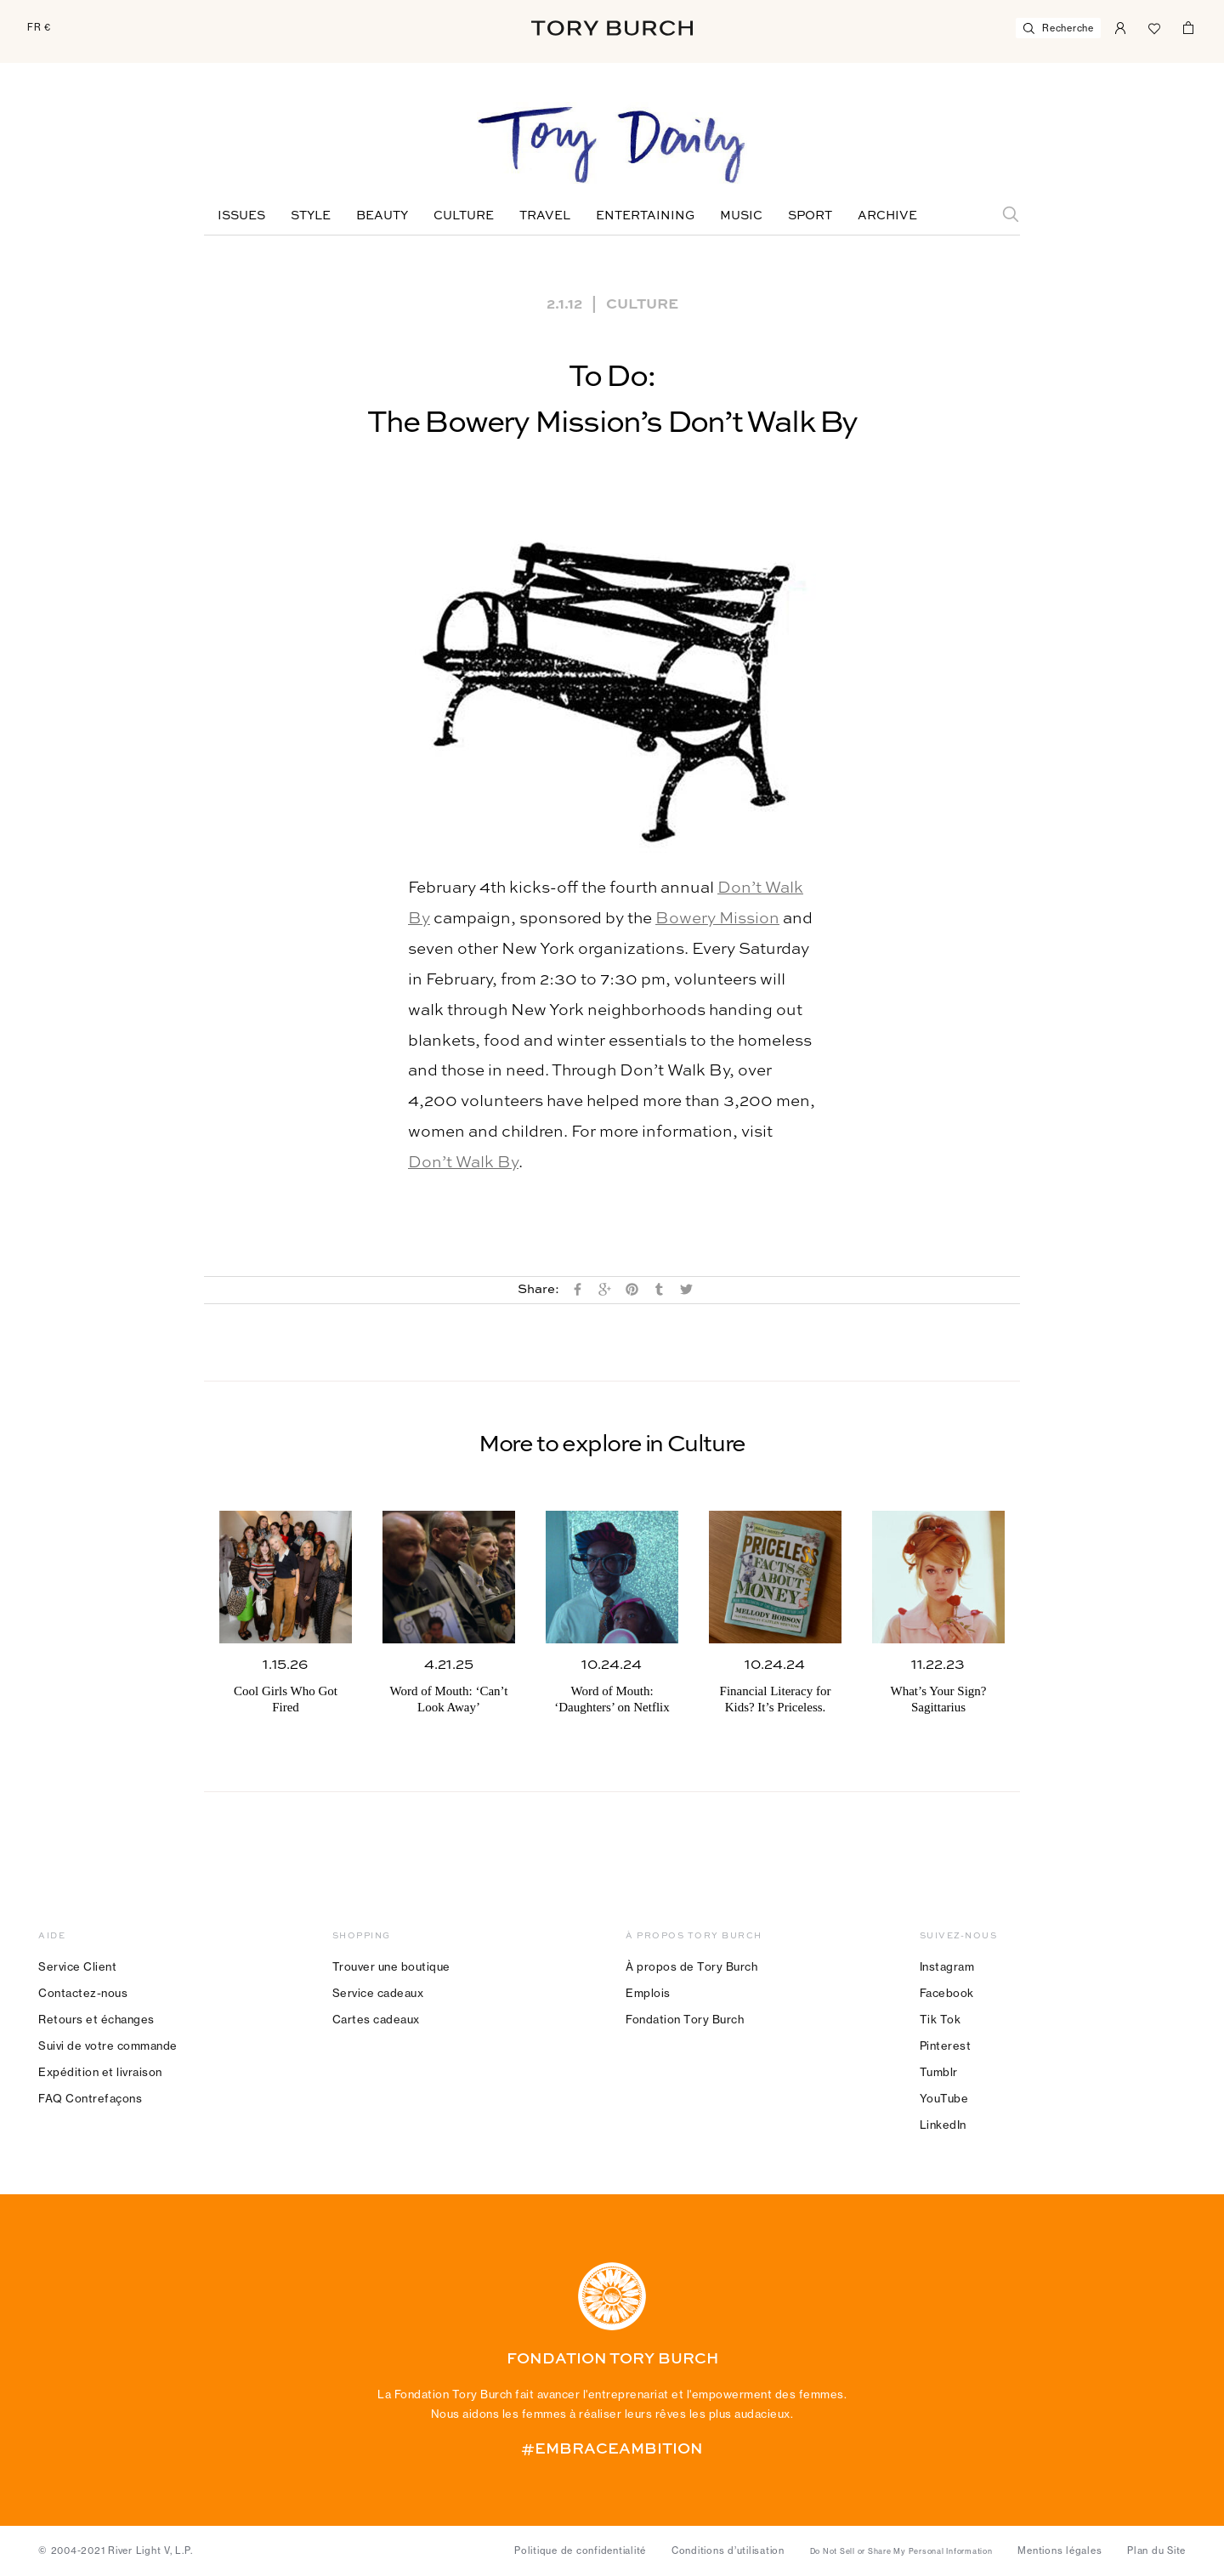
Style (311, 216)
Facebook (947, 1993)
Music (741, 216)
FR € (39, 27)
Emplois (648, 1993)
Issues (241, 216)
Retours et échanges (96, 2019)
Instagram (947, 1966)
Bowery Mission (717, 919)
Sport (810, 216)
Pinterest (946, 2045)
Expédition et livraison (100, 2072)
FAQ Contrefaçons (90, 2098)
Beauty (382, 216)
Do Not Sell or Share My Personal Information (901, 2551)
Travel (544, 216)
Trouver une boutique (391, 1966)
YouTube (944, 2098)
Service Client (77, 1966)
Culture (464, 216)
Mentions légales (1059, 2550)
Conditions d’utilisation (728, 2550)
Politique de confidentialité (580, 2550)
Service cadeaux (378, 1993)
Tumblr (939, 2072)
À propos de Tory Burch (691, 1966)
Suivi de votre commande (108, 2045)
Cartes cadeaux (376, 2019)
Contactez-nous (83, 1993)
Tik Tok (940, 2019)
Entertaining (645, 216)
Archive (887, 216)
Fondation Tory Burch (685, 2019)
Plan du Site (1156, 2550)
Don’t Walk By (463, 1163)
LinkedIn (943, 2124)
